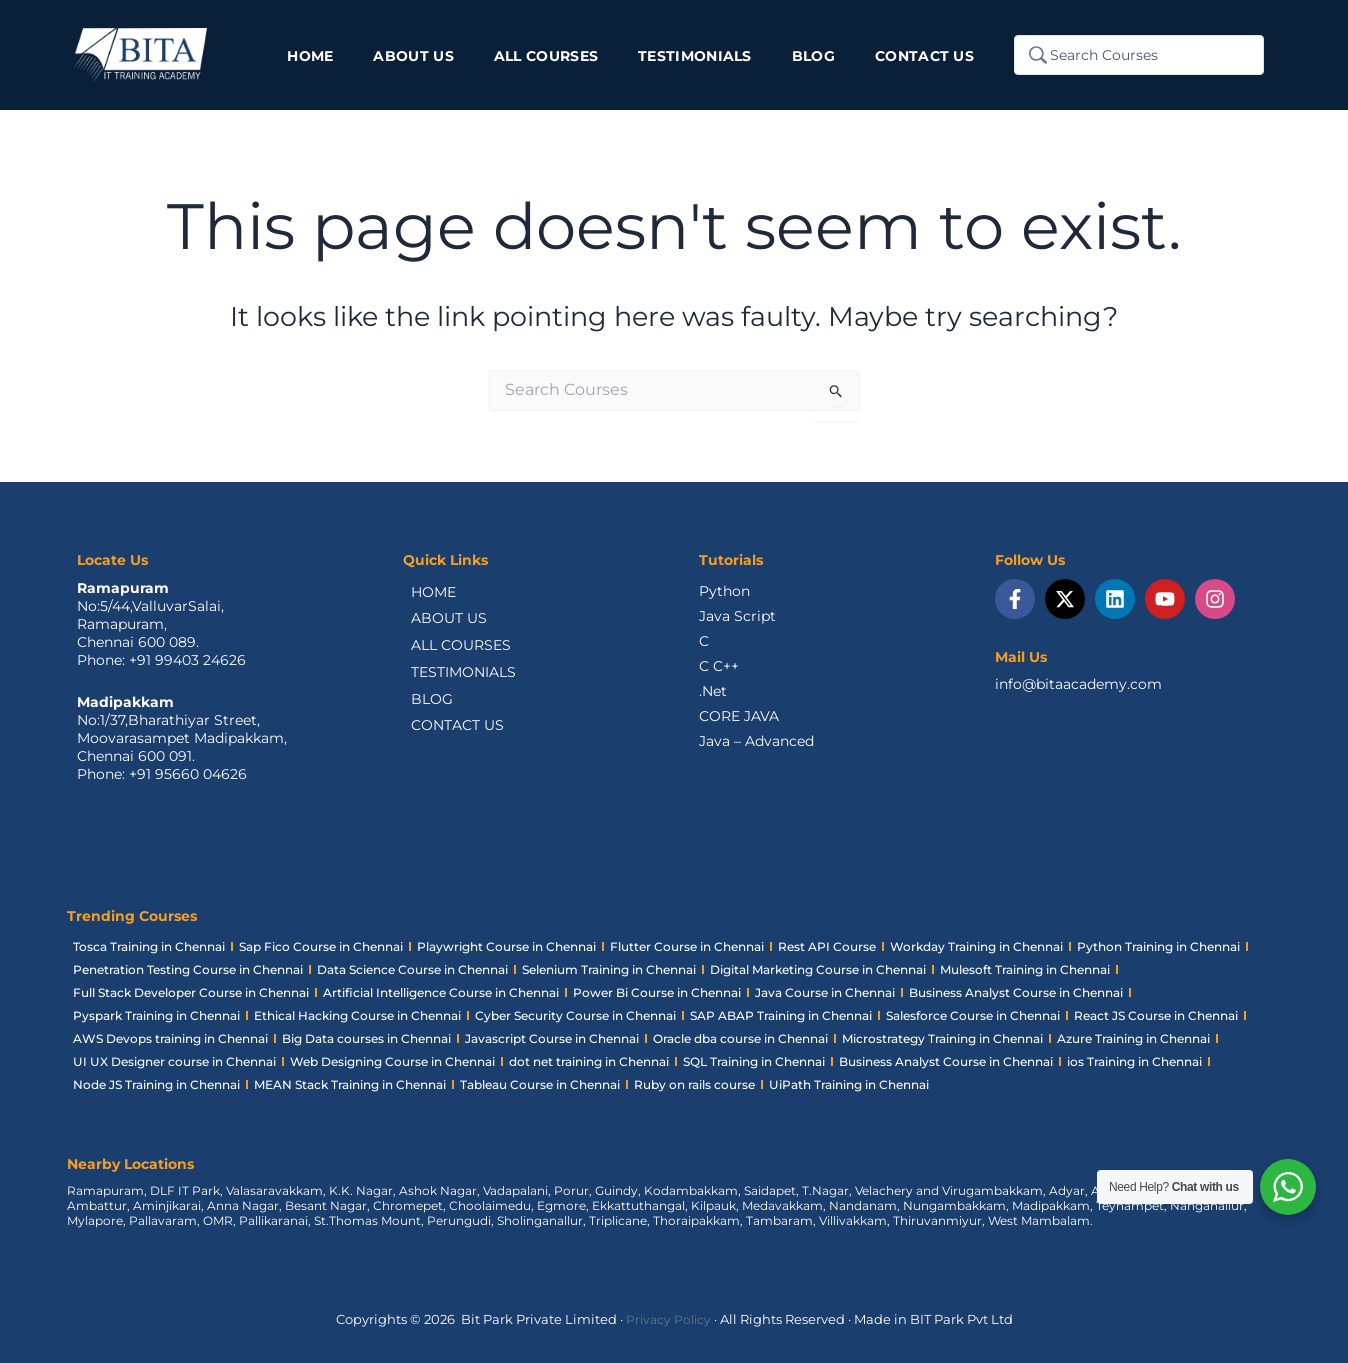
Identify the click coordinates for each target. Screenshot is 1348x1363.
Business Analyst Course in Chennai (1016, 992)
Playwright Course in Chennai (506, 946)
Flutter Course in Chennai (687, 946)
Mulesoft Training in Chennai (1025, 969)
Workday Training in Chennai (976, 946)
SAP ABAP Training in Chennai (781, 1015)
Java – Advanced (756, 741)
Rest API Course (827, 946)
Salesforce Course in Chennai (973, 1015)
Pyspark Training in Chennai (156, 1015)
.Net (713, 691)
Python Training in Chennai (1158, 946)
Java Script (737, 616)
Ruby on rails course (694, 1084)
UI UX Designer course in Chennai (174, 1061)
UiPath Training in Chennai (849, 1084)
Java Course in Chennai (825, 992)
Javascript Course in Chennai (552, 1038)
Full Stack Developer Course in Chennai (191, 992)
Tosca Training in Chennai (149, 946)
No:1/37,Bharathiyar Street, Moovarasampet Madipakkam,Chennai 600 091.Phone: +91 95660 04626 (182, 747)
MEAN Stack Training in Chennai (350, 1084)
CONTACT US (449, 733)
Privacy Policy (668, 1319)
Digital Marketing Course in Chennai (818, 969)
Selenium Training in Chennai (609, 969)
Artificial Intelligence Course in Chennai (441, 992)
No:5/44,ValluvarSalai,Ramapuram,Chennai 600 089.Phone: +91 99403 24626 (161, 633)
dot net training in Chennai (589, 1061)
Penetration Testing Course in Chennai (188, 969)
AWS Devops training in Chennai (170, 1038)
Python (724, 591)
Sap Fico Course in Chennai (321, 946)
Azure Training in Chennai (1133, 1038)
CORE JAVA (739, 716)
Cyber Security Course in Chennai (575, 1015)
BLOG (424, 705)
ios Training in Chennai (1134, 1061)
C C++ (719, 666)
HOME (425, 593)
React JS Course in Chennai (1156, 1015)
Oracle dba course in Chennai (740, 1038)
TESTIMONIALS (455, 677)
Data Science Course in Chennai (412, 969)
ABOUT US (441, 621)
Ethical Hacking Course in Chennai (357, 1015)
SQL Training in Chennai (754, 1061)
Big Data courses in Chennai (366, 1038)
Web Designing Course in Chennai (392, 1061)
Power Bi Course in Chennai (657, 992)
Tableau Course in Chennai (540, 1084)
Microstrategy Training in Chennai (942, 1038)
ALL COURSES (453, 649)
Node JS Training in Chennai (156, 1084)
